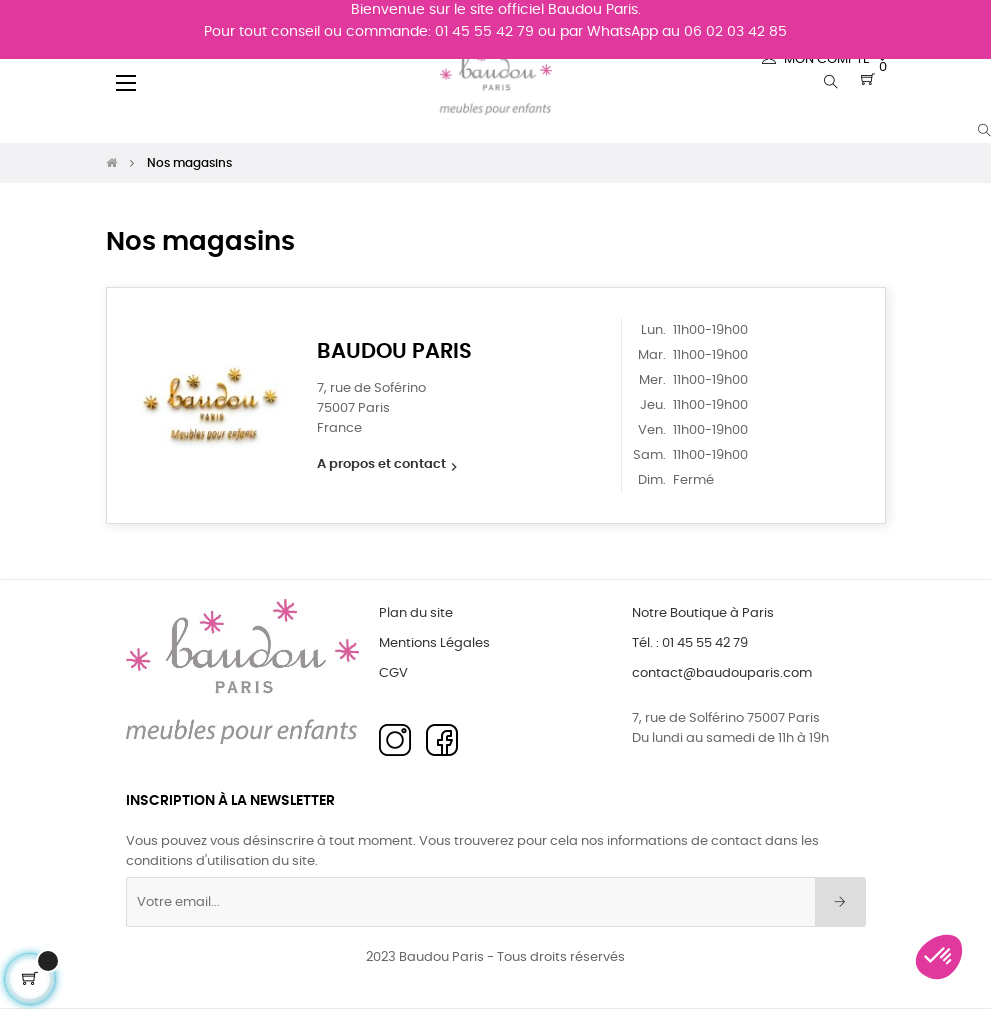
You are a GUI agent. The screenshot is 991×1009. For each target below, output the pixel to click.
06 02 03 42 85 (735, 32)
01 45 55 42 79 (484, 32)
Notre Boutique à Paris (703, 613)
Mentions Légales (434, 643)
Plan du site (416, 613)
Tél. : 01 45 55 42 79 (690, 643)
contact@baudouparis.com (722, 673)
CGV (393, 673)
